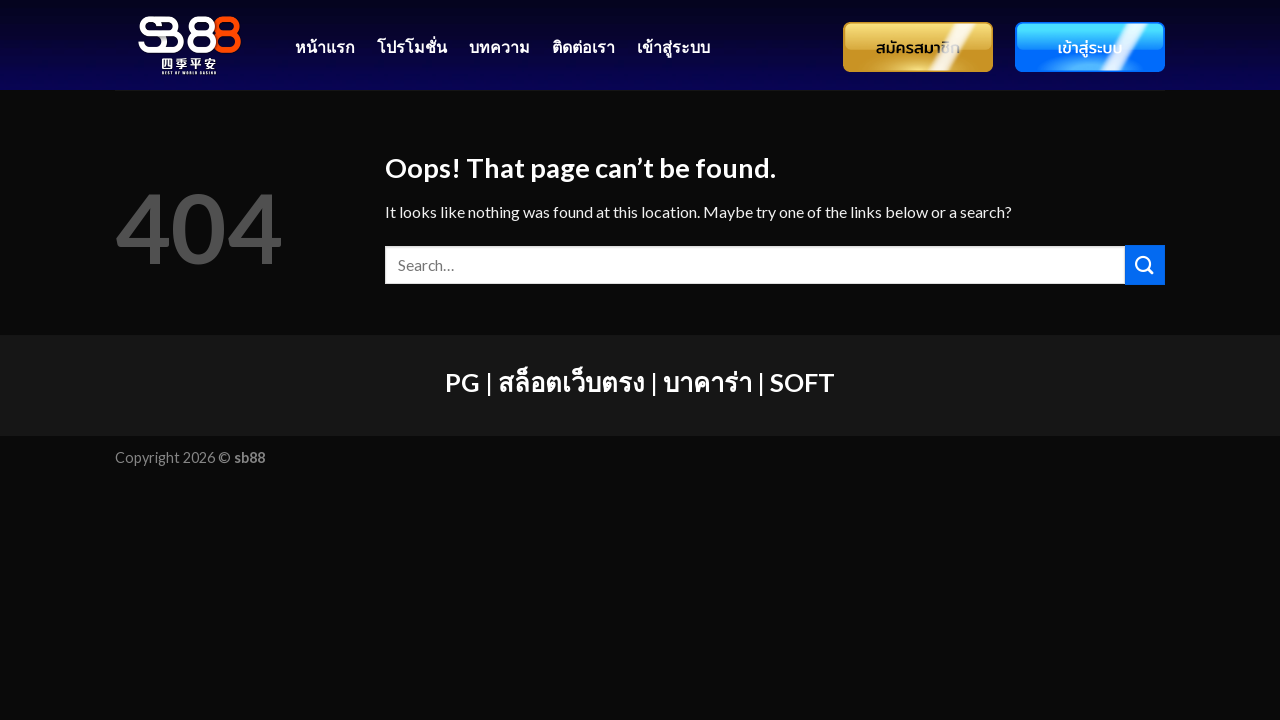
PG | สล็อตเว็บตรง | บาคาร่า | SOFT (640, 382)
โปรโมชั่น (412, 46)
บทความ (499, 46)
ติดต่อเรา (583, 46)
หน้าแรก (325, 46)
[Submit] (1145, 264)
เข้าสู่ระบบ (673, 46)
